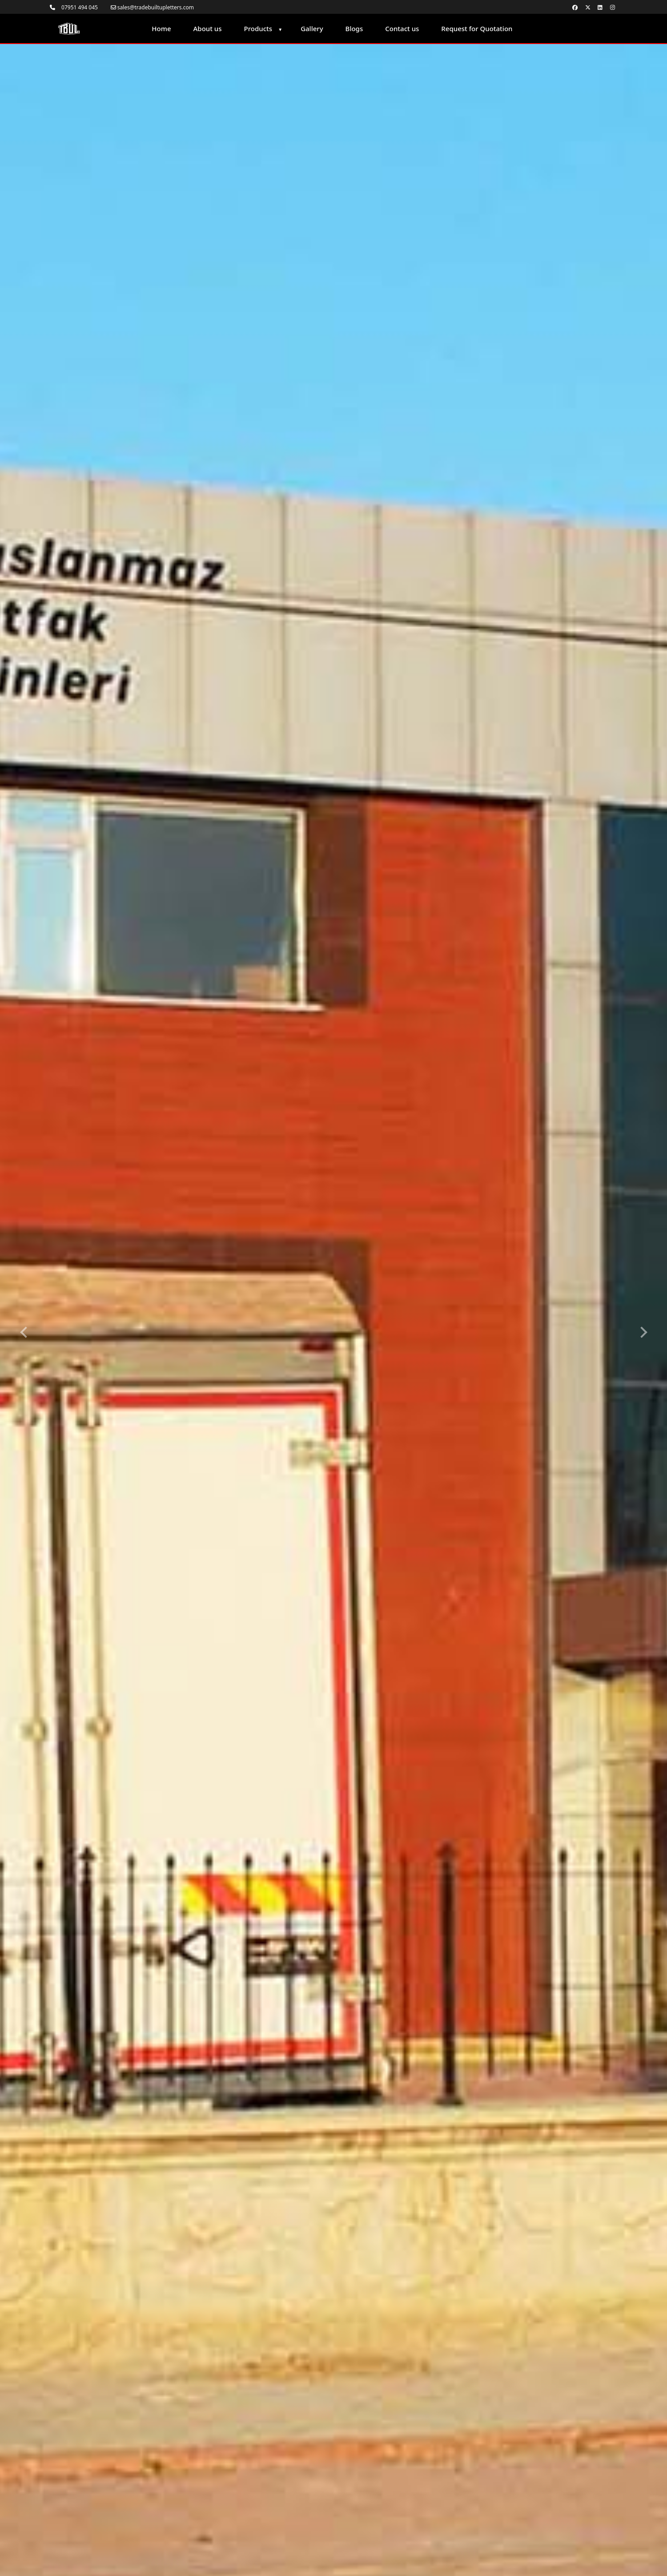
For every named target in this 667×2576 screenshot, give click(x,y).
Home (161, 28)
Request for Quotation (476, 28)
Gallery (312, 28)
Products (258, 28)
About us (207, 28)
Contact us (402, 28)
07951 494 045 (74, 7)
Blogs (354, 28)
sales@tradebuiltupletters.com (152, 7)
